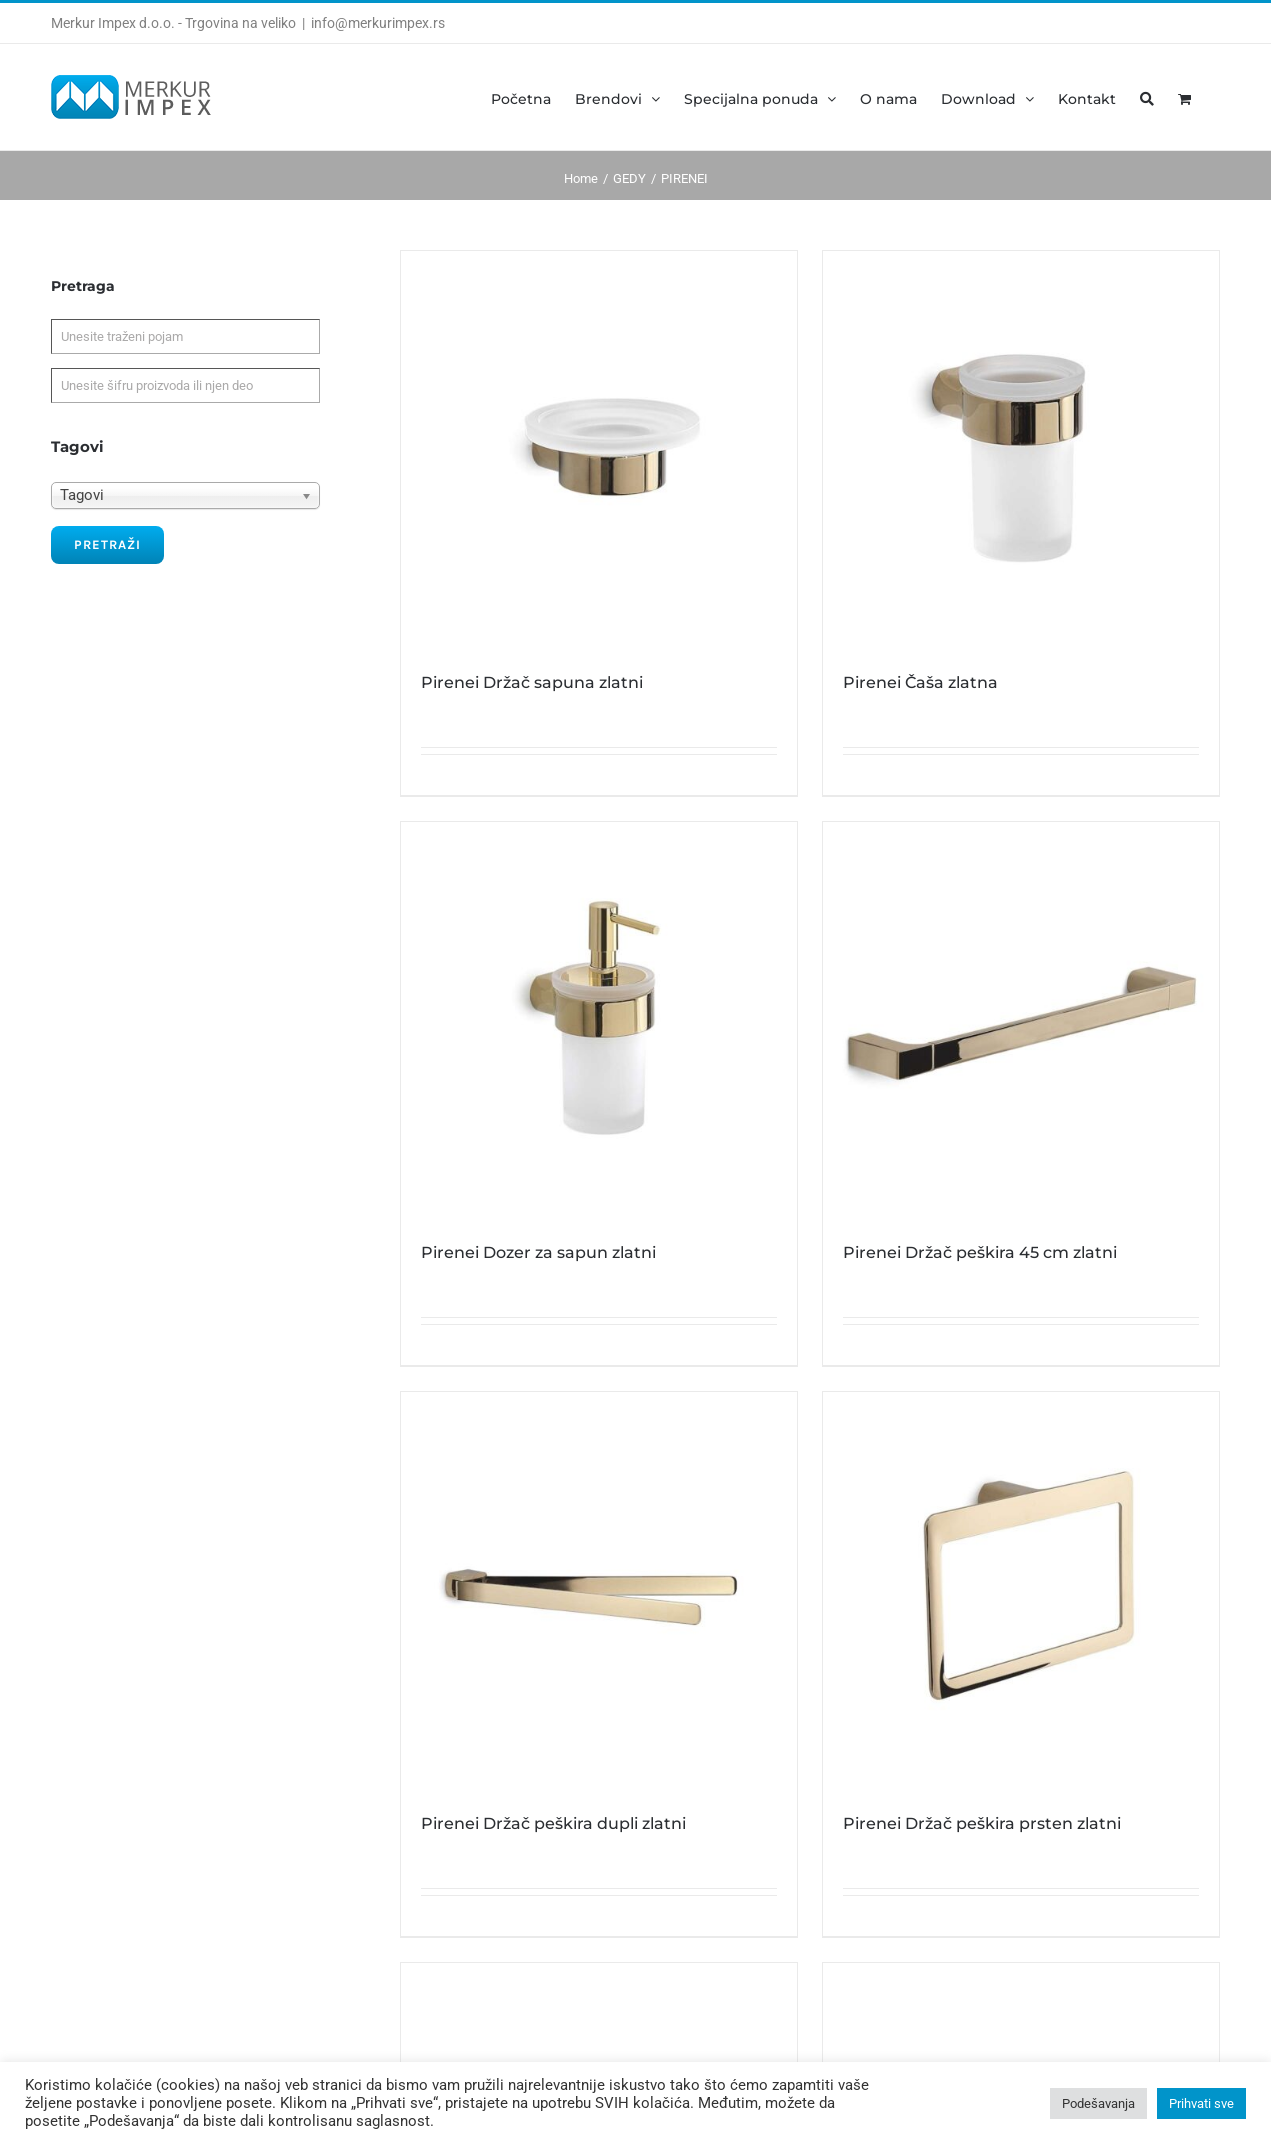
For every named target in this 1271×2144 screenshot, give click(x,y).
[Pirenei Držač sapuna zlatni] (599, 449)
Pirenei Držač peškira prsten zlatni (982, 1823)
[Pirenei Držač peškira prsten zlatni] (1021, 1590)
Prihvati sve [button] (1201, 2103)
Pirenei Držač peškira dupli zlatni (553, 1823)
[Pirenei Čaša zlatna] (1021, 449)
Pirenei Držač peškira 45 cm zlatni (980, 1252)
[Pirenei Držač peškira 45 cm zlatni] (1021, 1020)
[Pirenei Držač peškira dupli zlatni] (599, 1590)
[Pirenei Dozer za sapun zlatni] (599, 1020)
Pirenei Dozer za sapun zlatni (538, 1252)
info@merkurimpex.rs (378, 23)
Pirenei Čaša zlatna (920, 682)
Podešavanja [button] (1098, 2103)
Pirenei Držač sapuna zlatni (532, 682)
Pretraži (107, 544)
